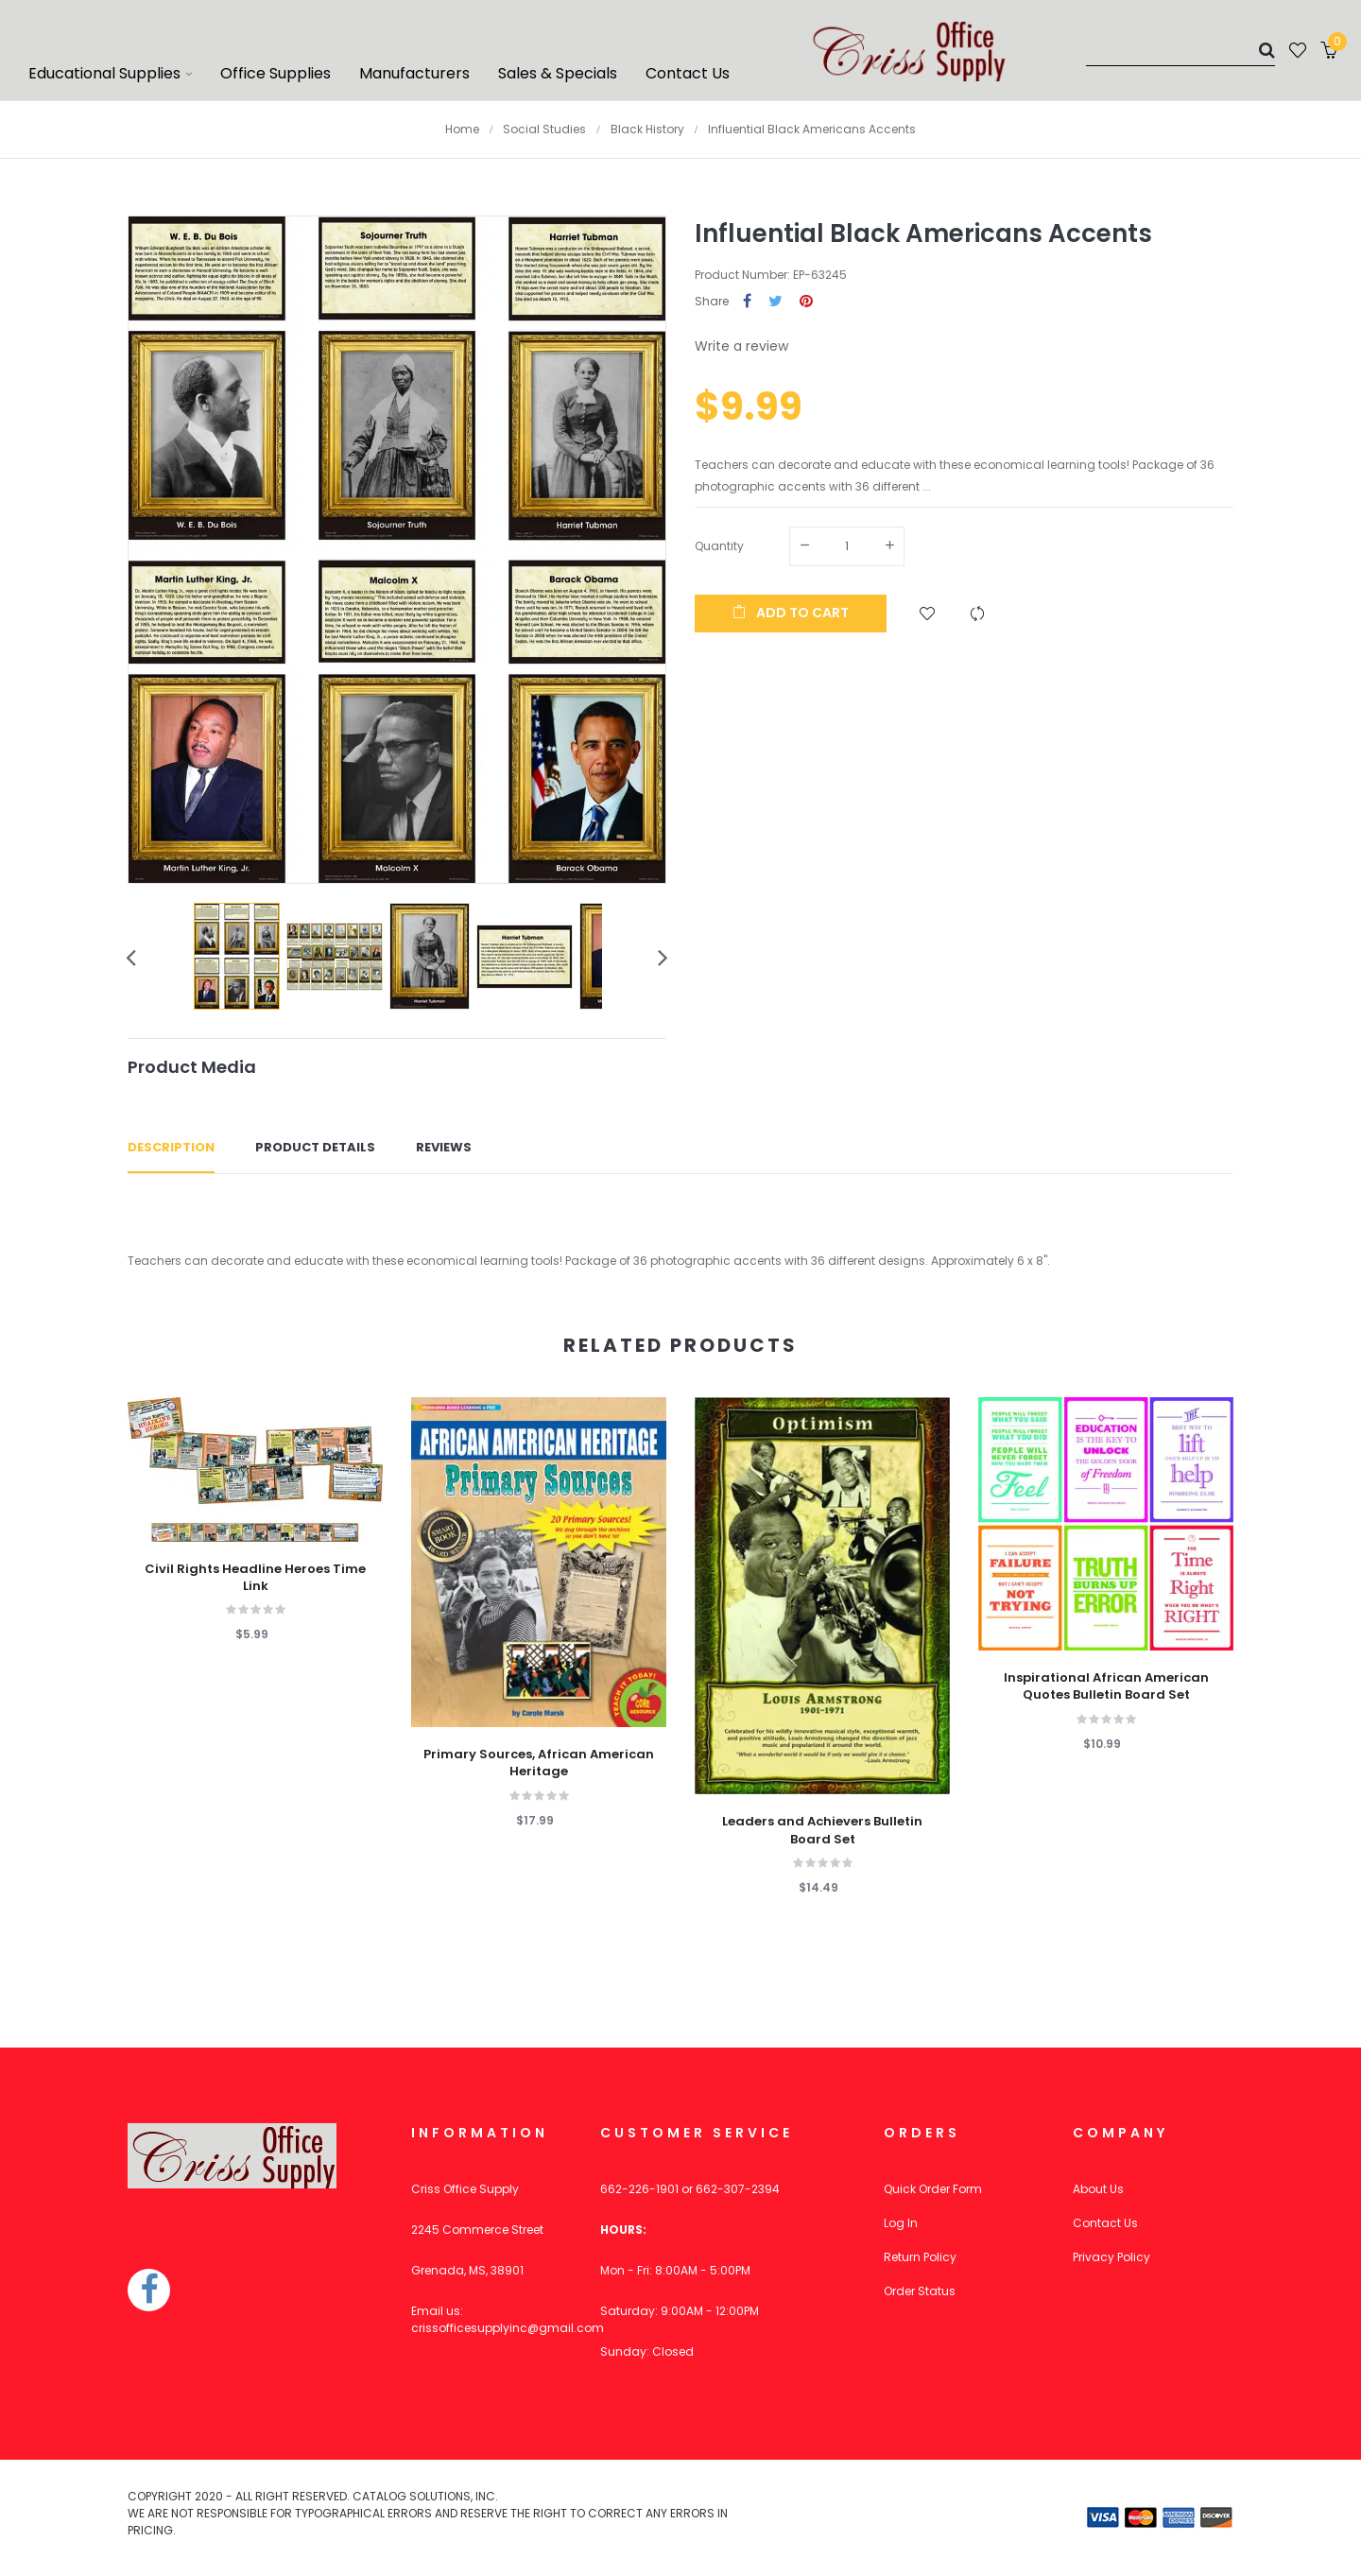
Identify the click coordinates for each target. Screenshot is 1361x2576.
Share (747, 302)
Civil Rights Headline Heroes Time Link (255, 1578)
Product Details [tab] (315, 1147)
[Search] (1180, 49)
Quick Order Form (933, 2189)
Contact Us (1105, 2223)
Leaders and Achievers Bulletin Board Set (822, 1830)
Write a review (741, 346)
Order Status (920, 2291)
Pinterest (806, 302)
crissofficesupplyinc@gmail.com (507, 2328)
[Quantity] (846, 546)
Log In (901, 2223)
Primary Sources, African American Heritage (538, 1763)
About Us (1098, 2189)
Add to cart (790, 612)
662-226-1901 (639, 2189)
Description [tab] (171, 1147)
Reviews (444, 1147)
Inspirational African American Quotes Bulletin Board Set (1106, 1686)
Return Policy (920, 2257)
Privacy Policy (1111, 2257)
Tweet (775, 302)
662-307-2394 (738, 2189)
